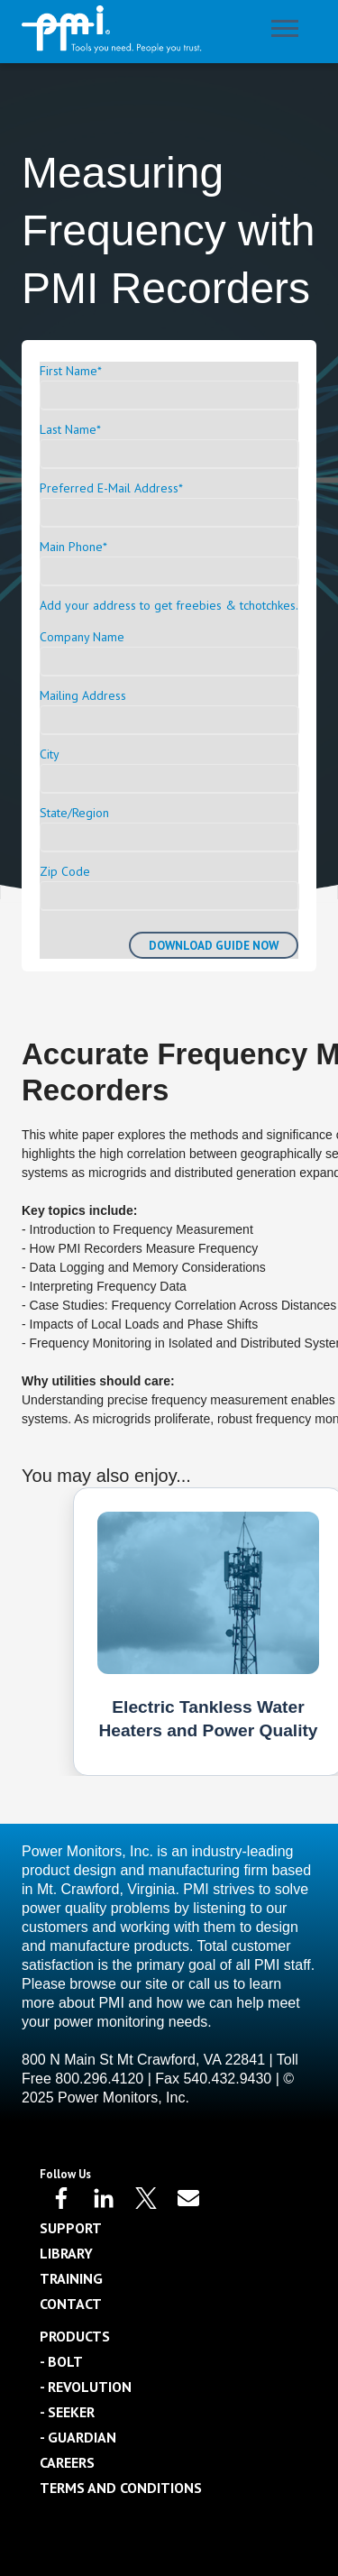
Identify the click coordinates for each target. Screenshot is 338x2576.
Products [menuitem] (75, 2336)
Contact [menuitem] (71, 2304)
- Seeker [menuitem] (67, 2412)
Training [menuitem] (71, 2278)
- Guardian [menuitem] (78, 2437)
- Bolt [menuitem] (61, 2361)
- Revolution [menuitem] (86, 2387)
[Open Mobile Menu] (289, 32)
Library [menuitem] (66, 2253)
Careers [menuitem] (67, 2462)
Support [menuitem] (71, 2228)
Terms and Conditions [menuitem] (121, 2488)
